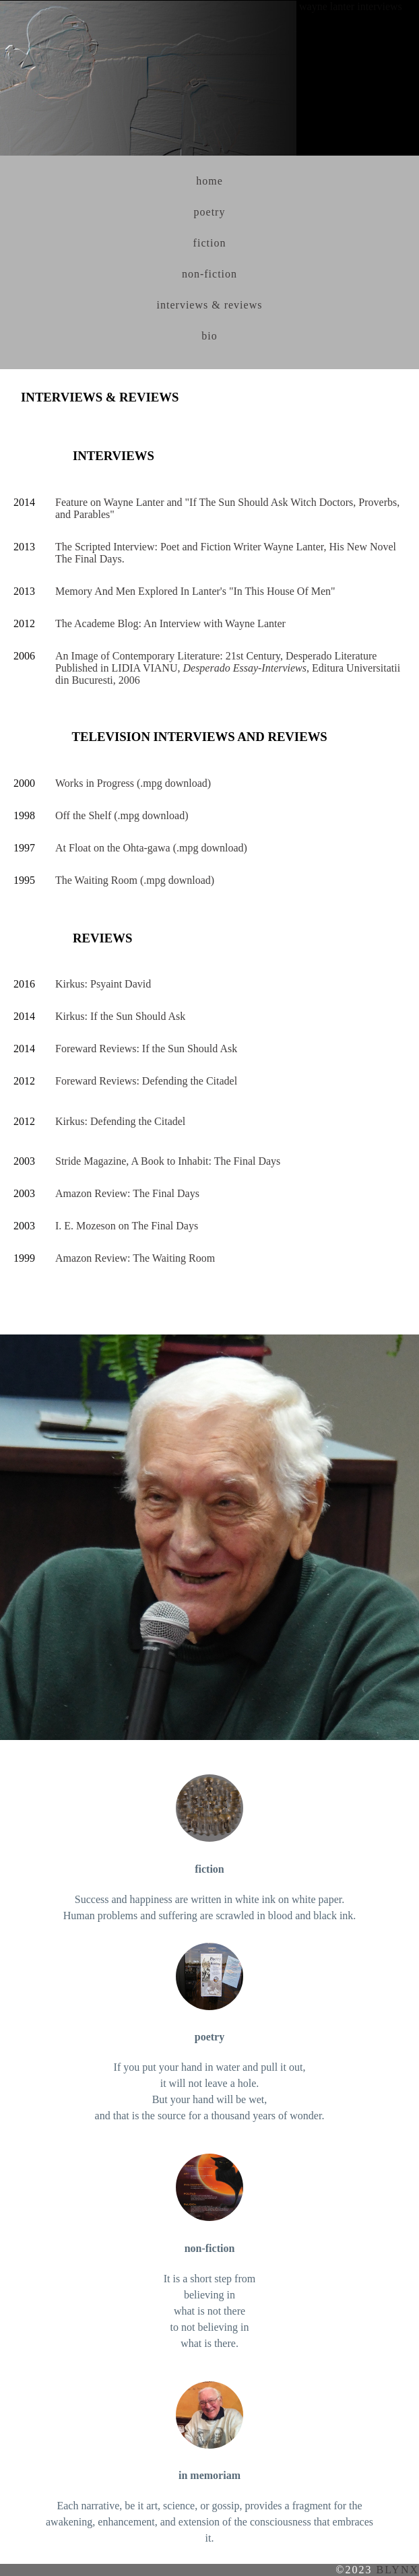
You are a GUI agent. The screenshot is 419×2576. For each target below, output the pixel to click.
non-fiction (209, 274)
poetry (210, 212)
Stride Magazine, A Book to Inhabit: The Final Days (167, 1161)
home (209, 181)
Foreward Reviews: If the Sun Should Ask (146, 1048)
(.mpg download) (149, 815)
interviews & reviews (210, 305)
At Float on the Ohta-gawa (112, 848)
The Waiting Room (96, 880)
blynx (397, 2569)
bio (209, 336)
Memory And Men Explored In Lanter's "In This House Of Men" (195, 591)
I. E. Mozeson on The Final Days (126, 1225)
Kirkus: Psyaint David (103, 984)
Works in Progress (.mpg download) (133, 783)
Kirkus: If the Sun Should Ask (120, 1016)
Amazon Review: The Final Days (127, 1193)
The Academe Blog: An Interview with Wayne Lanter (170, 623)
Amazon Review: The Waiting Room (135, 1258)
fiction (209, 243)
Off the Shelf (83, 815)
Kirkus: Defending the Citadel (120, 1121)
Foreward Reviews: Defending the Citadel (146, 1081)
